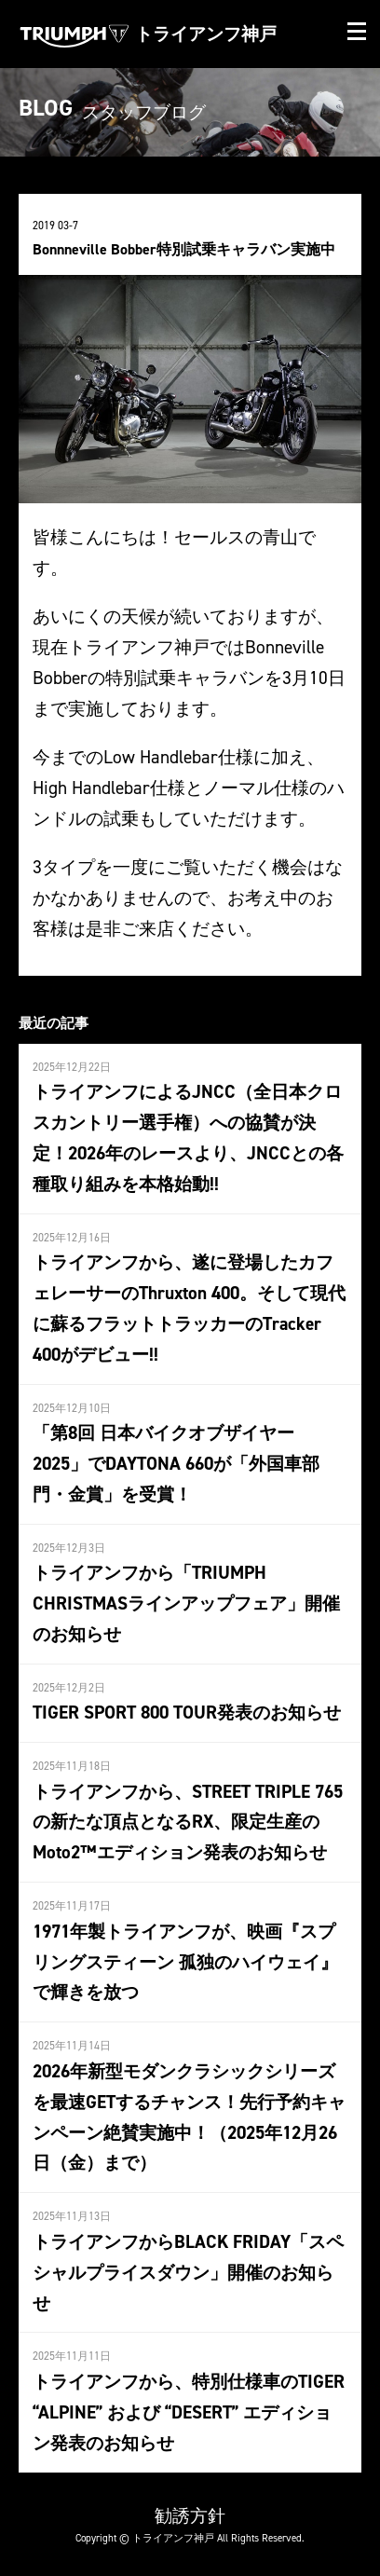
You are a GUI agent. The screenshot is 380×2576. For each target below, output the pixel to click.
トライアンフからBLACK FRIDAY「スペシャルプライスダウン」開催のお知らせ (188, 2272)
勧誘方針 (190, 2515)
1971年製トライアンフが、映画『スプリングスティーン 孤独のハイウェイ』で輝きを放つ (185, 1962)
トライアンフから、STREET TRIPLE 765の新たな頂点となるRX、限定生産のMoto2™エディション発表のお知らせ (188, 1822)
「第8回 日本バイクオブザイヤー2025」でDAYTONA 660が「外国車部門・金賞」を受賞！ (176, 1463)
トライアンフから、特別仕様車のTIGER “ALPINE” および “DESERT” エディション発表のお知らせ (189, 2412)
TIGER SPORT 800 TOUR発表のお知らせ (187, 1712)
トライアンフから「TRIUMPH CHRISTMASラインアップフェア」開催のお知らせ (186, 1603)
